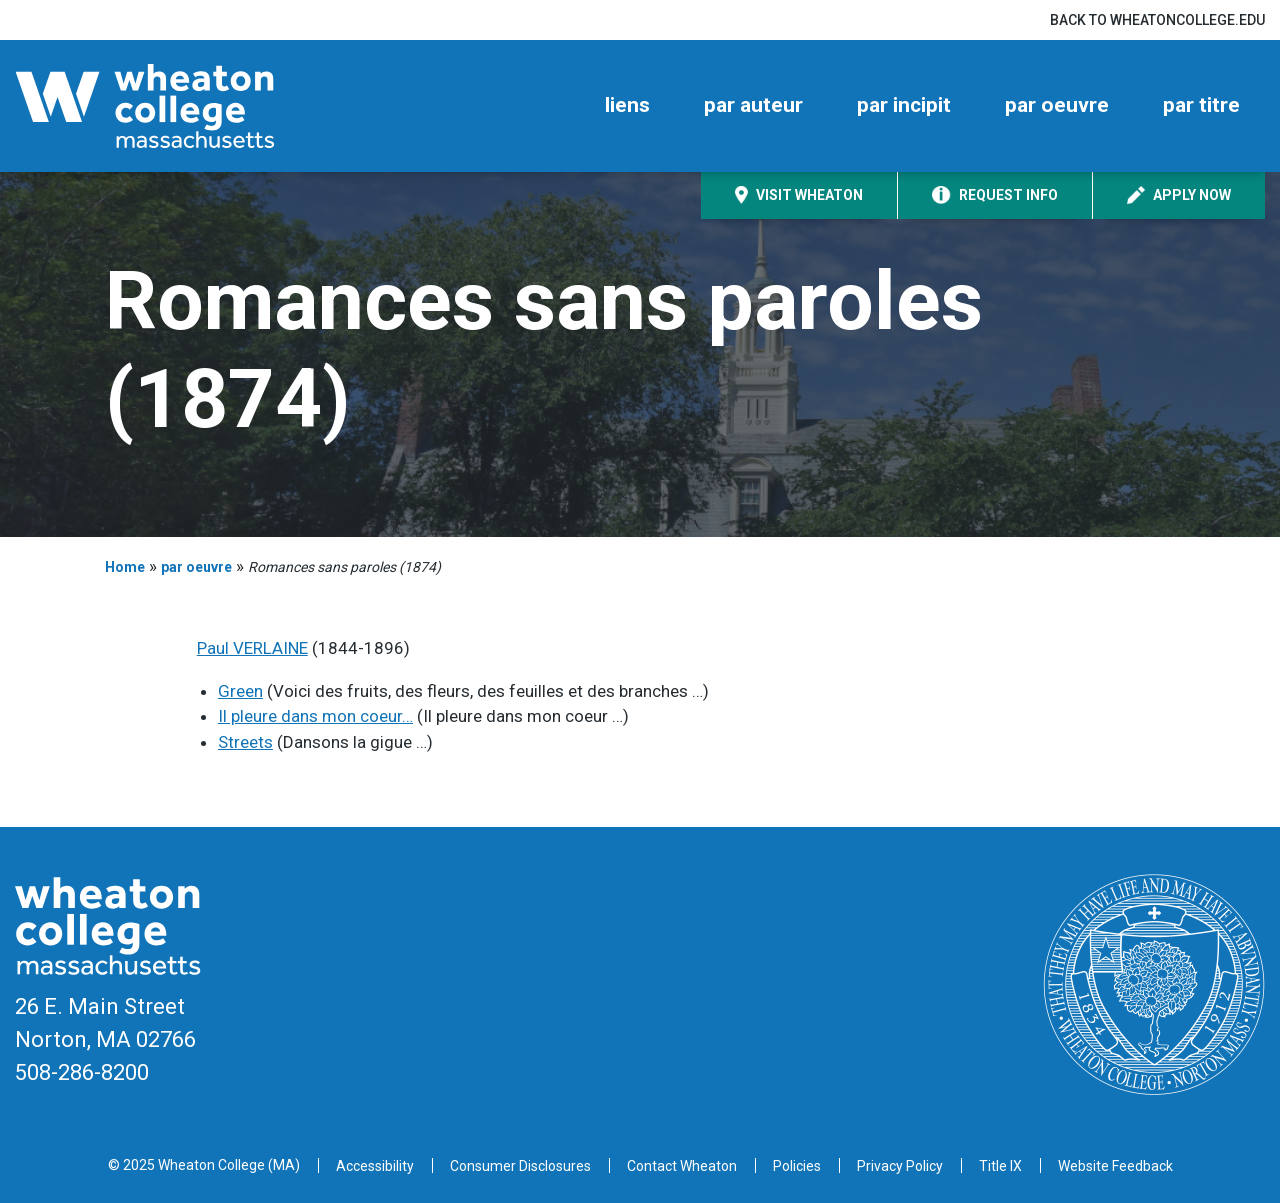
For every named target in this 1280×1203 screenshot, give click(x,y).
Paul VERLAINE (252, 648)
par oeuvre (1057, 105)
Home (125, 567)
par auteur (753, 105)
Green (240, 691)
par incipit (904, 105)
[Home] (180, 106)
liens (627, 105)
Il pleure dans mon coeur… (315, 716)
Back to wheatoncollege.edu (1157, 20)
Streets (245, 742)
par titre (1201, 105)
